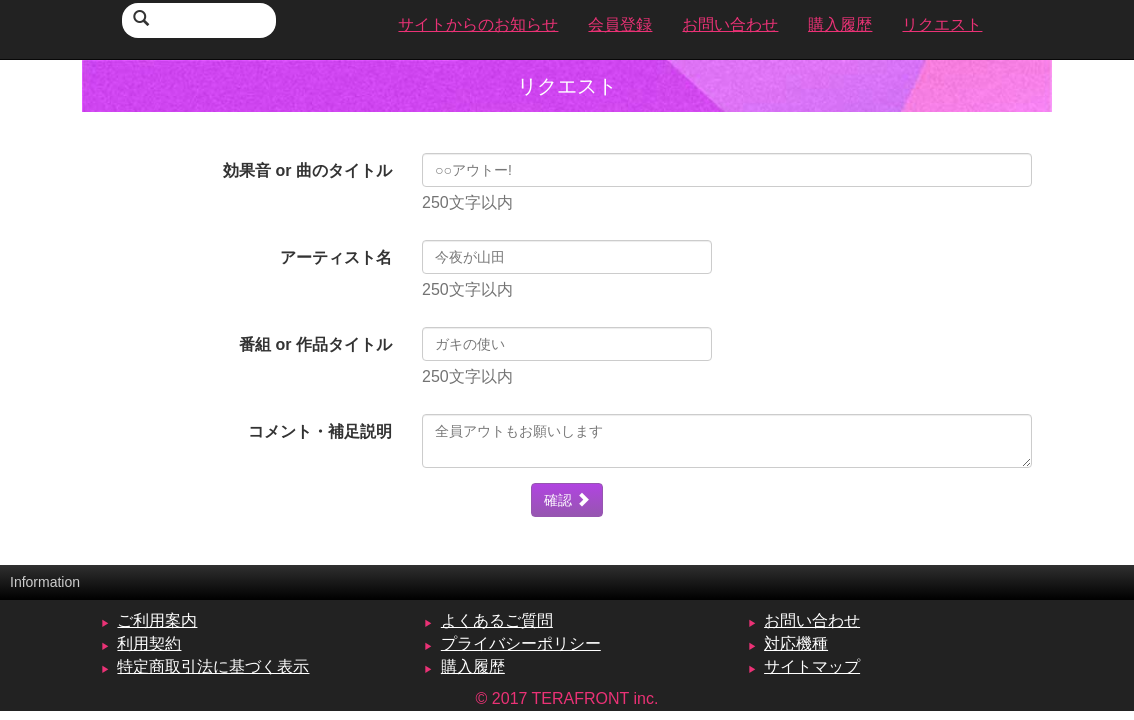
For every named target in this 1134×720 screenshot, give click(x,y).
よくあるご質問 (497, 620)
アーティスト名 (336, 257)
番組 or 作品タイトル (315, 344)
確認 (567, 500)
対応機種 (796, 643)
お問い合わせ (812, 620)
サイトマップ (812, 666)
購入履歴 (473, 666)
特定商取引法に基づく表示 (213, 666)
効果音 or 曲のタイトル (307, 170)
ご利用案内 (157, 620)
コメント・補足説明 (320, 431)
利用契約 (149, 643)
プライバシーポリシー (521, 643)
